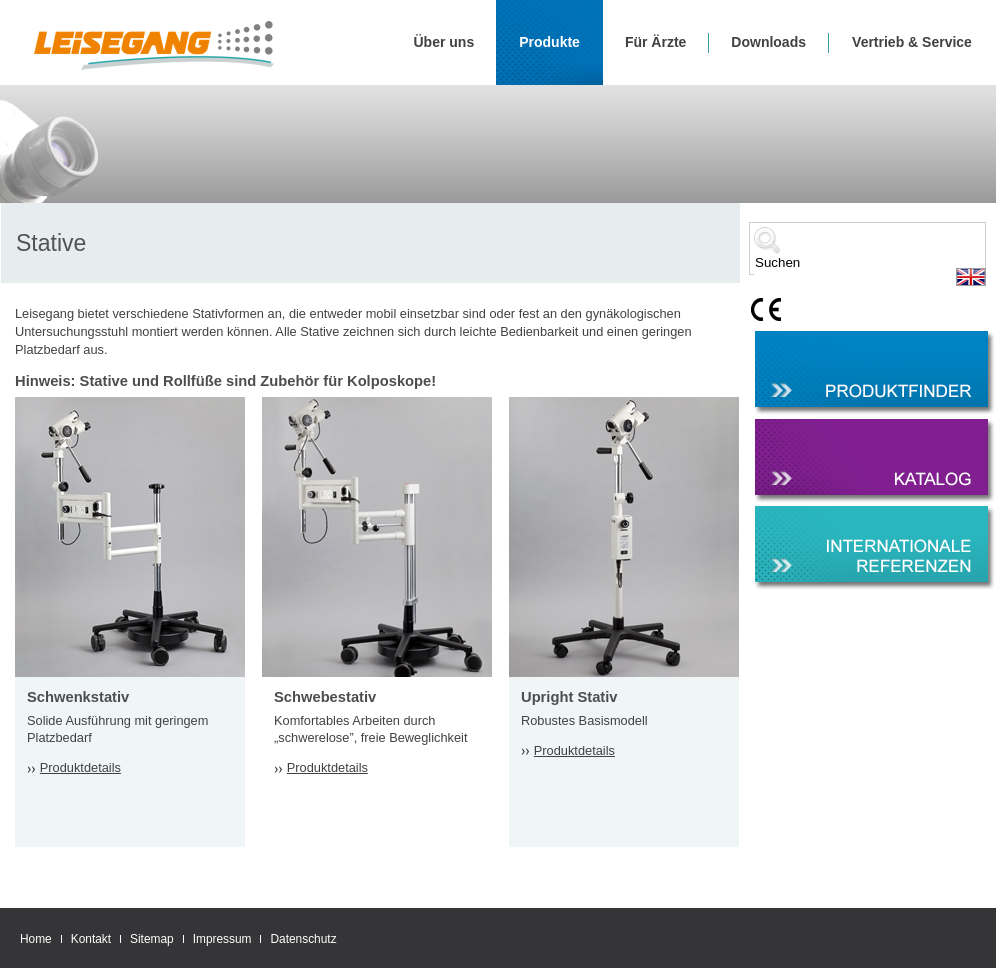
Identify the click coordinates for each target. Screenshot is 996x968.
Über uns (444, 42)
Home (36, 939)
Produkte (549, 42)
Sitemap (152, 939)
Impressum (222, 939)
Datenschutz (303, 939)
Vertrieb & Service (912, 42)
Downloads (768, 42)
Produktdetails (80, 767)
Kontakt (91, 939)
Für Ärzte (655, 42)
